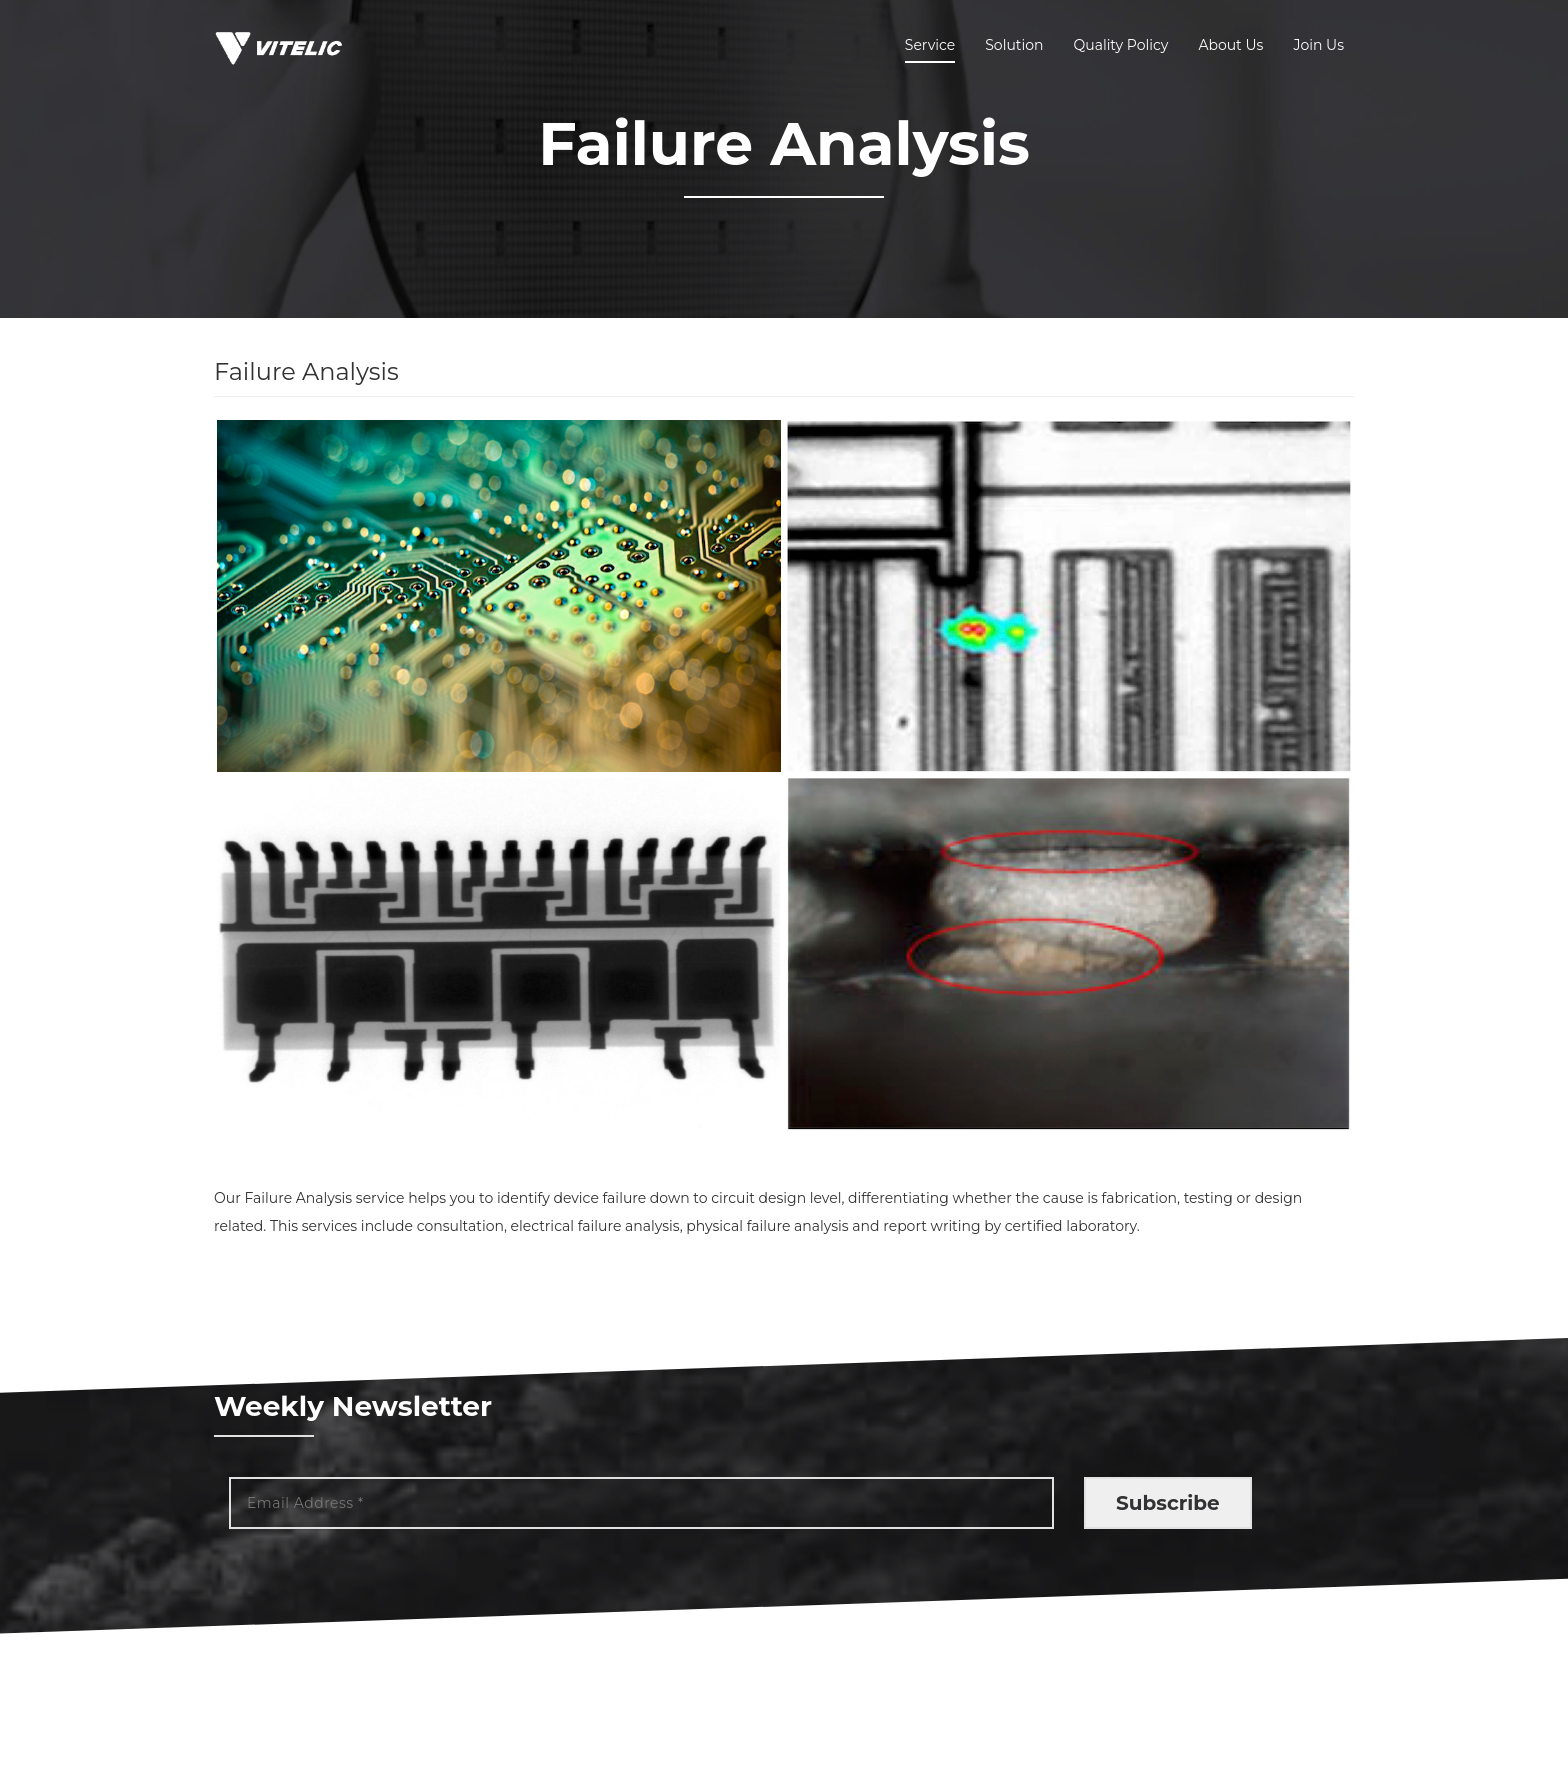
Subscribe (1168, 1503)
